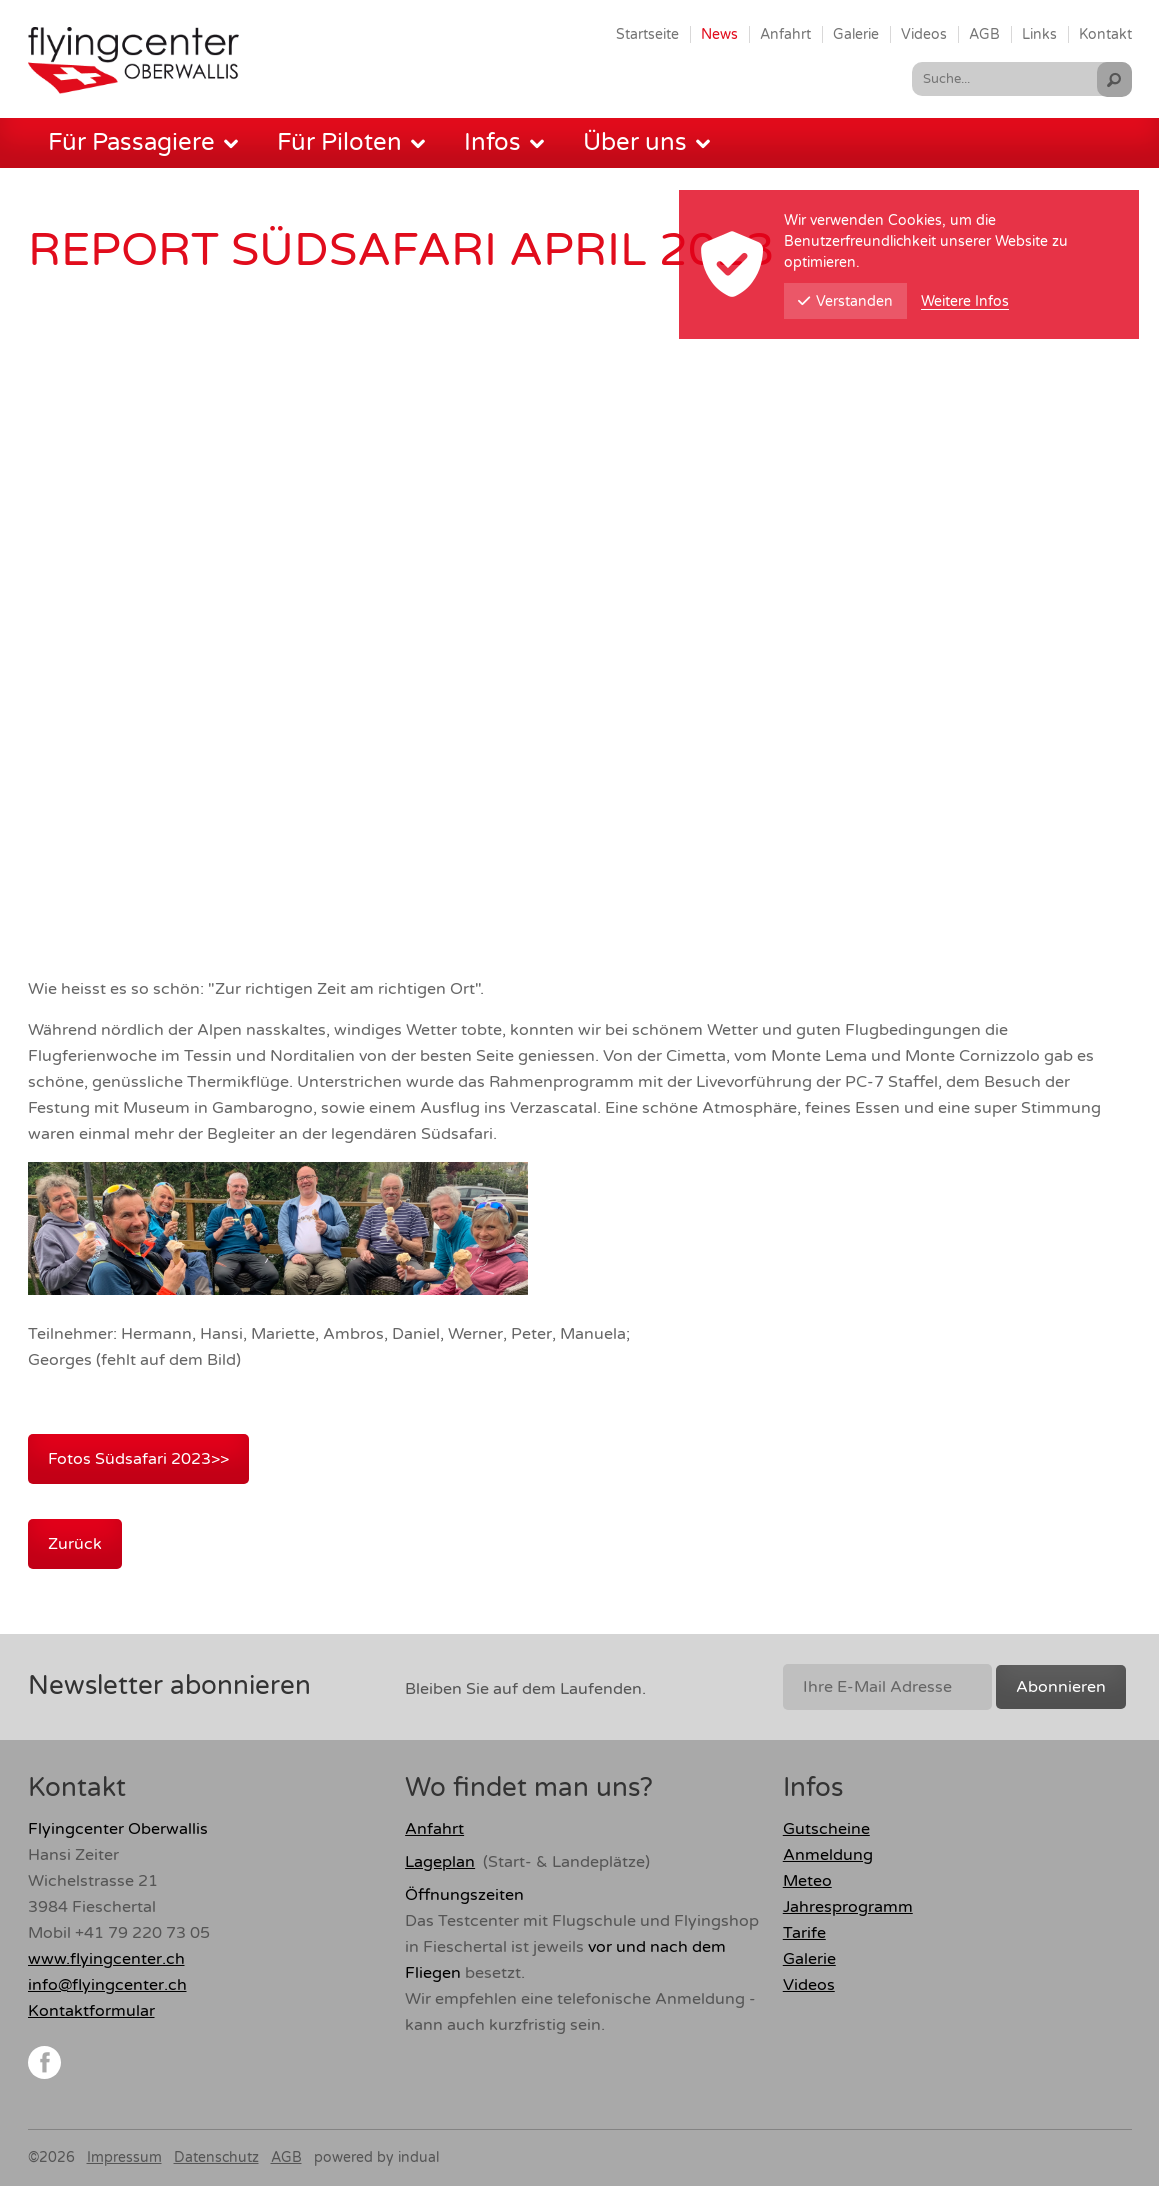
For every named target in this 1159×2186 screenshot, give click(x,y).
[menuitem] (647, 34)
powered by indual (376, 2157)
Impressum (124, 2157)
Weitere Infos (965, 301)
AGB (286, 2157)
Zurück (75, 1544)
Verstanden (845, 301)
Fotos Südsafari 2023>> (138, 1459)
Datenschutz (216, 2157)
